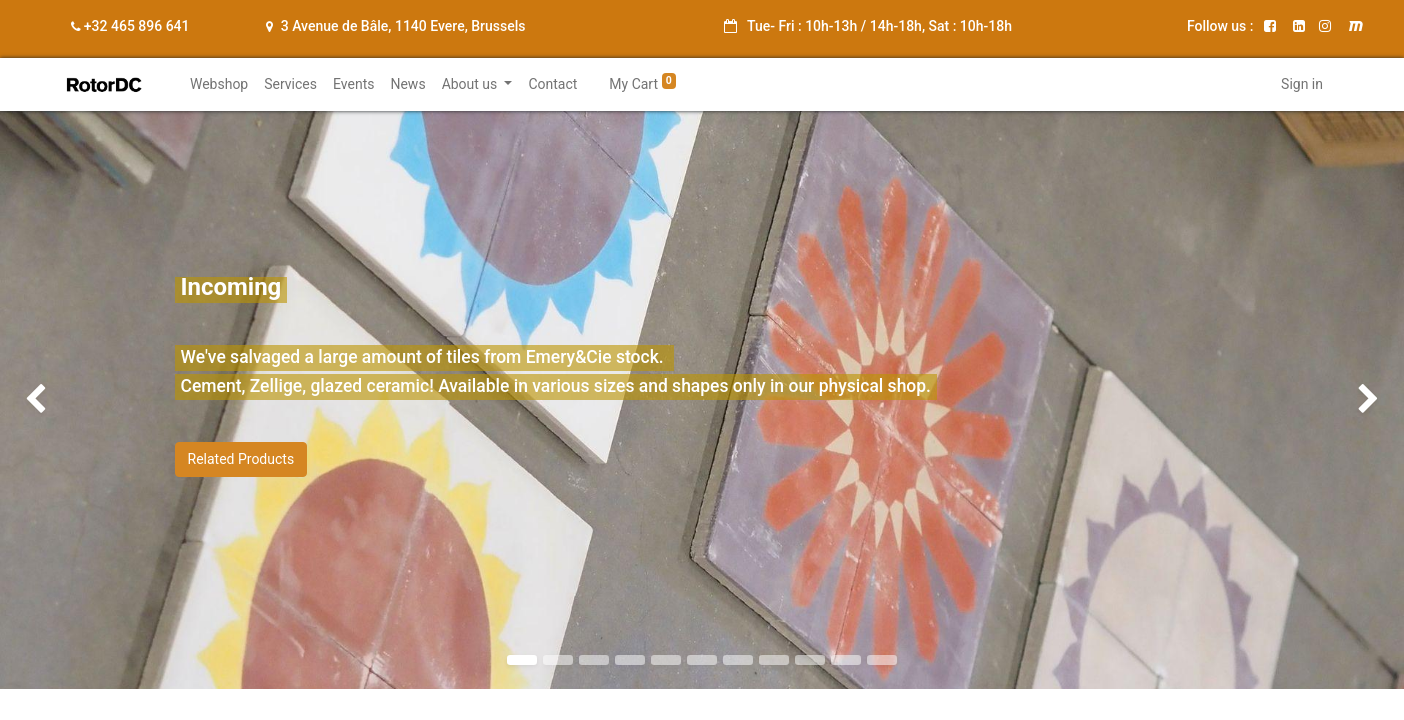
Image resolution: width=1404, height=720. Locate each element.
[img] (56, 400)
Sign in (1302, 84)
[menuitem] (219, 84)
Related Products (241, 459)
